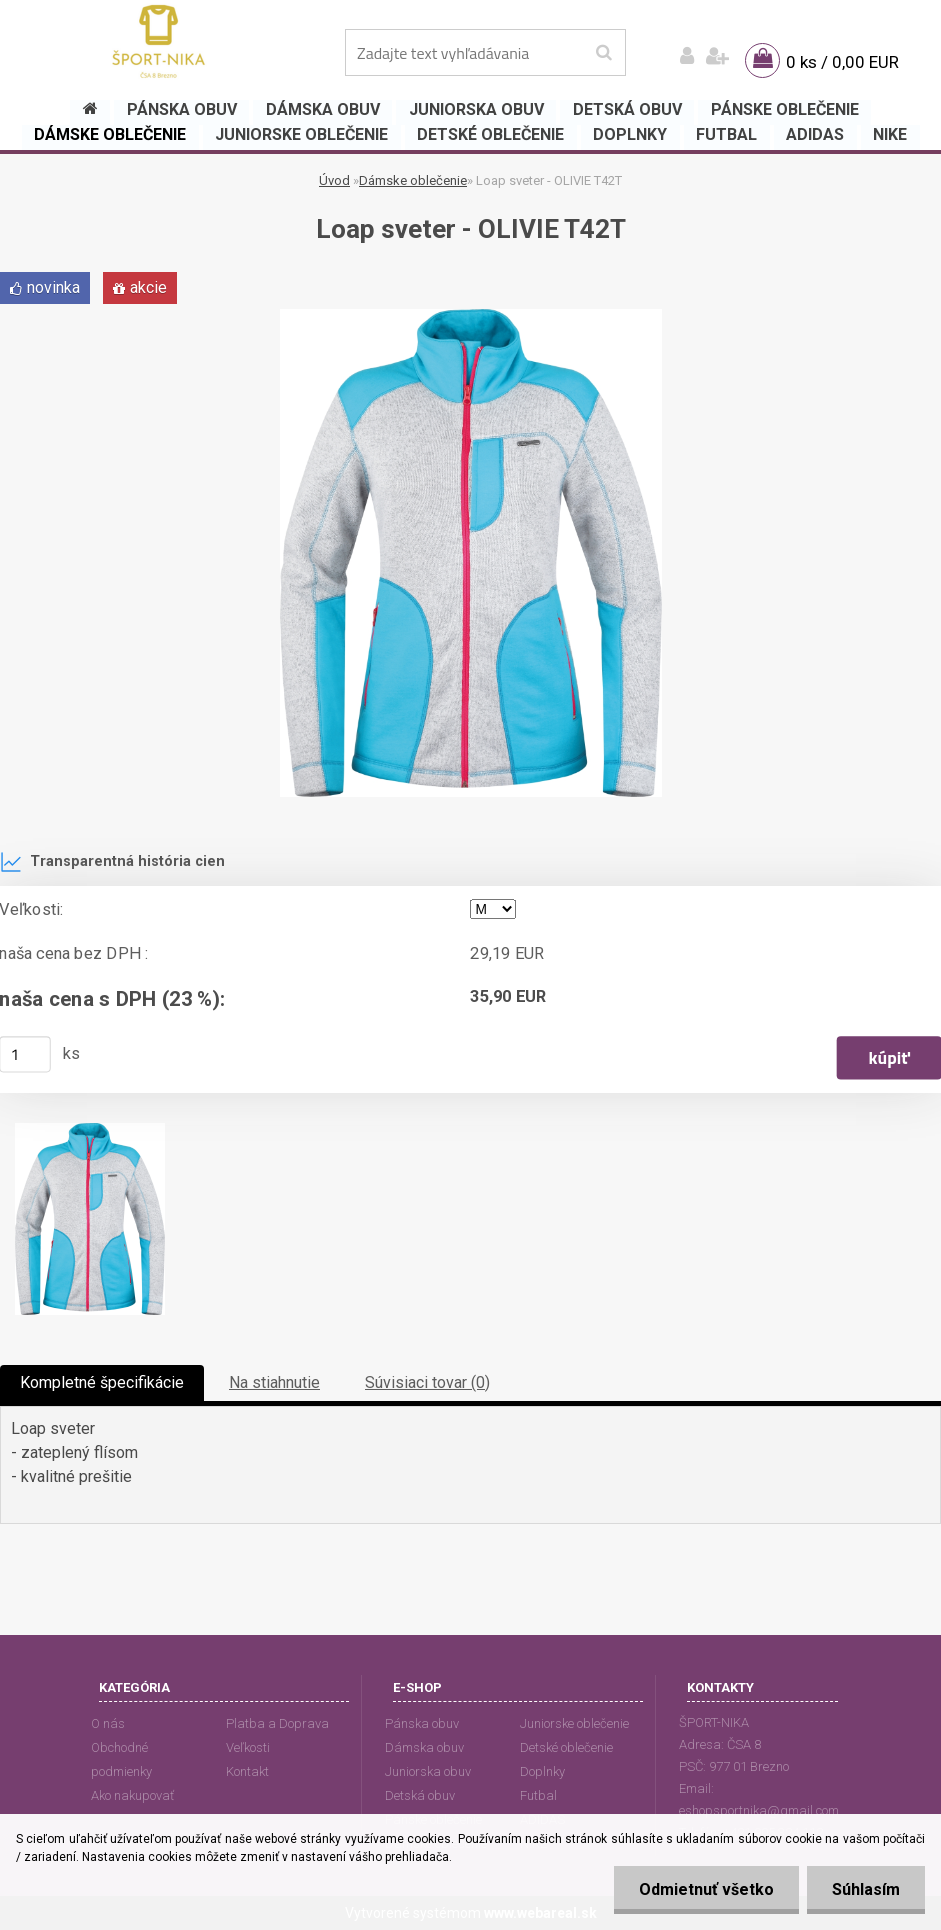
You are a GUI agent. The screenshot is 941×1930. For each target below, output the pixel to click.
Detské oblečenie (566, 1747)
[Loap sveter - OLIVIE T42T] (471, 316)
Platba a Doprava (277, 1723)
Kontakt (247, 1771)
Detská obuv (420, 1795)
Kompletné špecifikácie (102, 1382)
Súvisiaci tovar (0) (427, 1382)
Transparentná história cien (112, 862)
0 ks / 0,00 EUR (842, 62)
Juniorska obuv (428, 1771)
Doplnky (542, 1771)
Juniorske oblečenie (574, 1723)
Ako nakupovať (132, 1795)
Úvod (334, 180)
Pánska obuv (422, 1723)
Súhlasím (866, 1889)
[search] (603, 53)
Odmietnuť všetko (706, 1889)
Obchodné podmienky (121, 1759)
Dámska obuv (424, 1747)
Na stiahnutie (274, 1382)
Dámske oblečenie (413, 180)
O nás (108, 1723)
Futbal (538, 1795)
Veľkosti (248, 1747)
